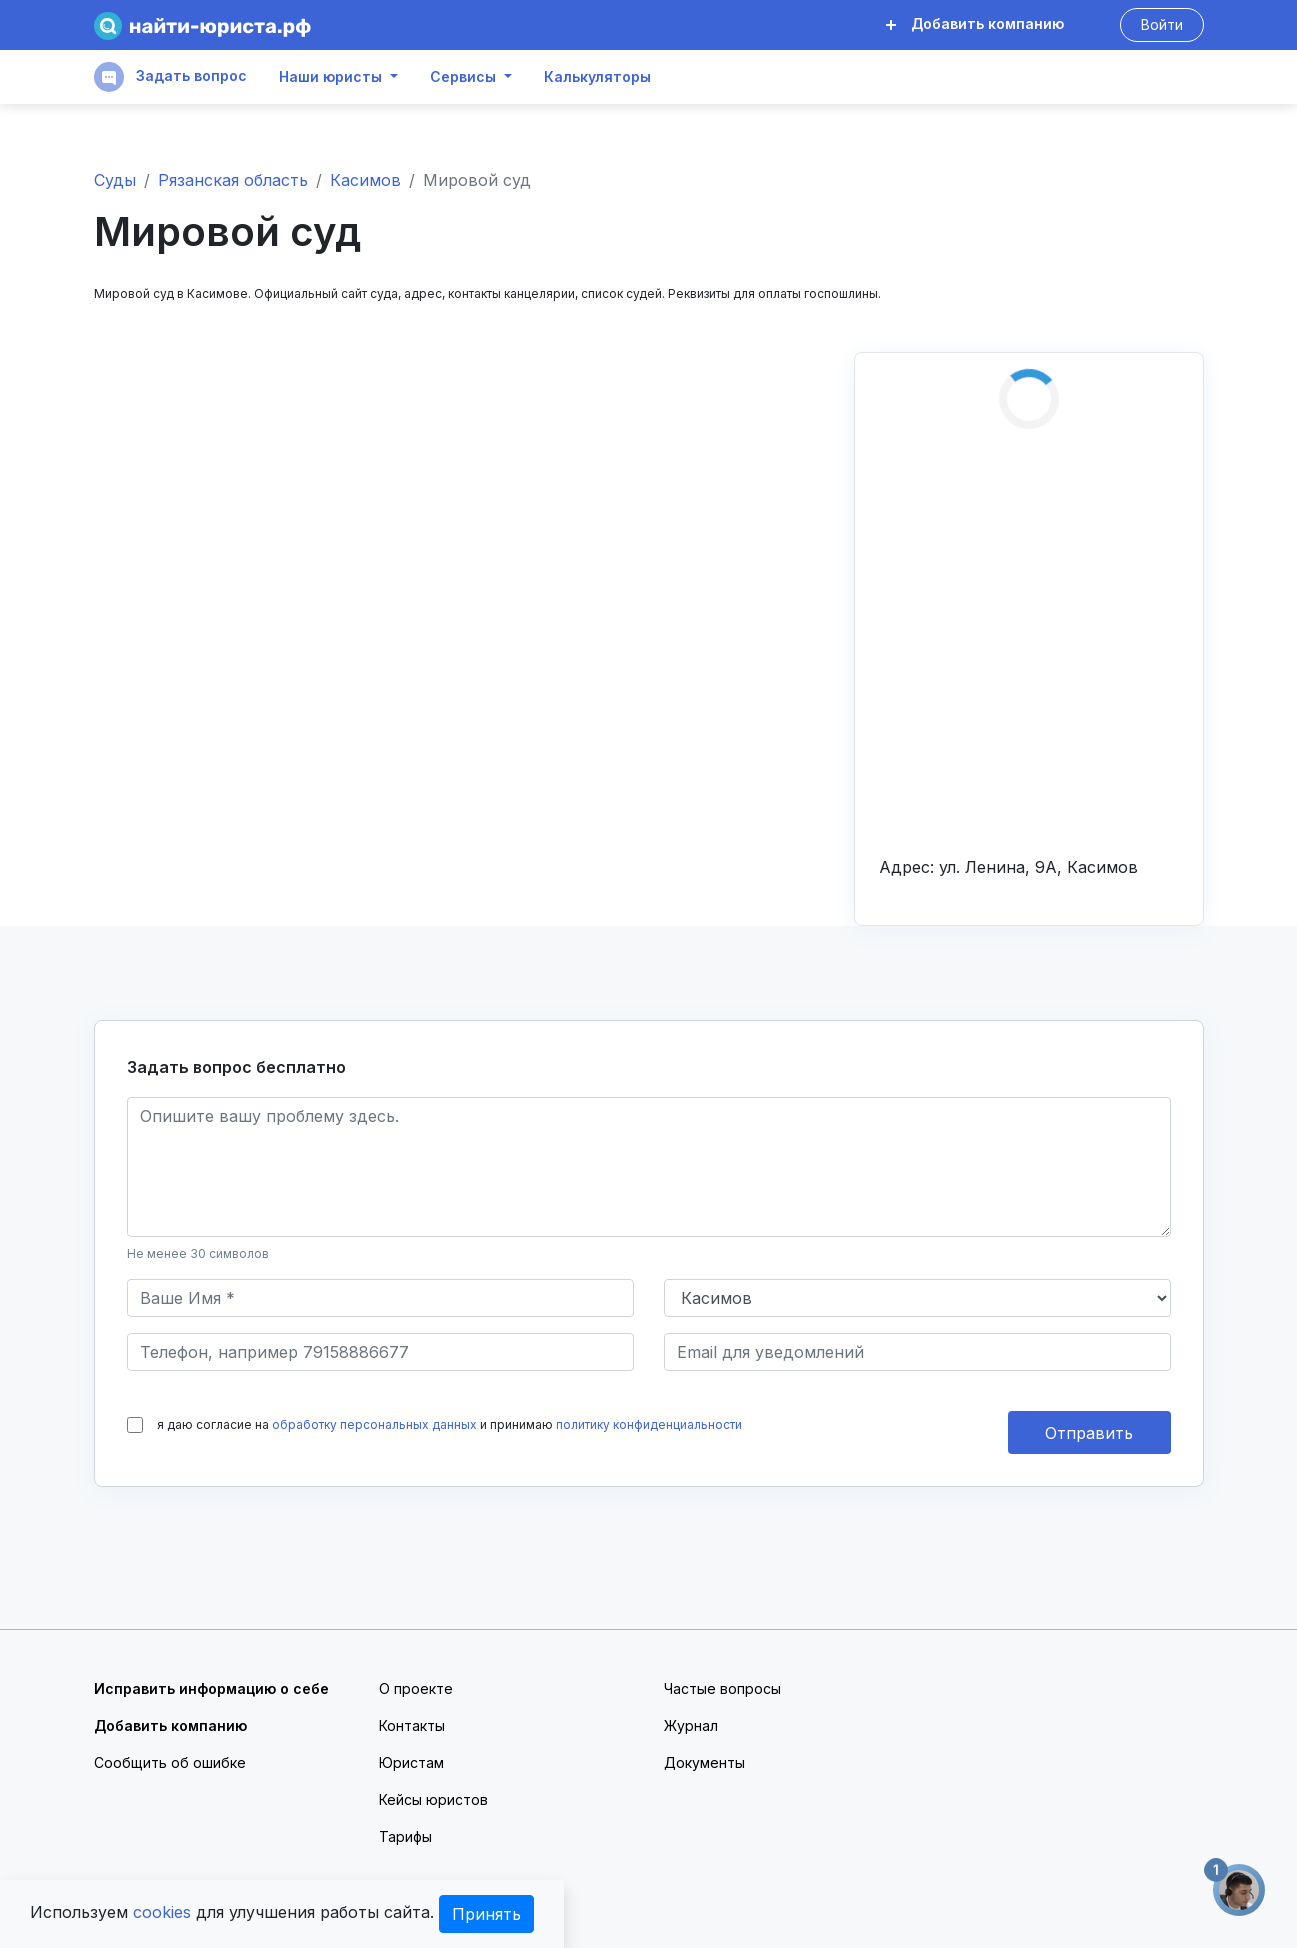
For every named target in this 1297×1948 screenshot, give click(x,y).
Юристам (411, 1762)
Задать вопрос (170, 77)
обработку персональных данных (374, 1424)
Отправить (1089, 1433)
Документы (704, 1762)
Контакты (412, 1725)
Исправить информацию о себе (211, 1688)
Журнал (691, 1725)
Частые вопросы (722, 1688)
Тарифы (405, 1836)
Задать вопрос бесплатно (236, 1067)
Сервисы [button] (463, 77)
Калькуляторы (597, 77)
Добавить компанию (975, 23)
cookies (162, 1912)
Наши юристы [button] (330, 77)
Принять (486, 1914)
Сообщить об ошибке (170, 1762)
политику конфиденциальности (649, 1424)
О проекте (416, 1688)
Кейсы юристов (433, 1799)
